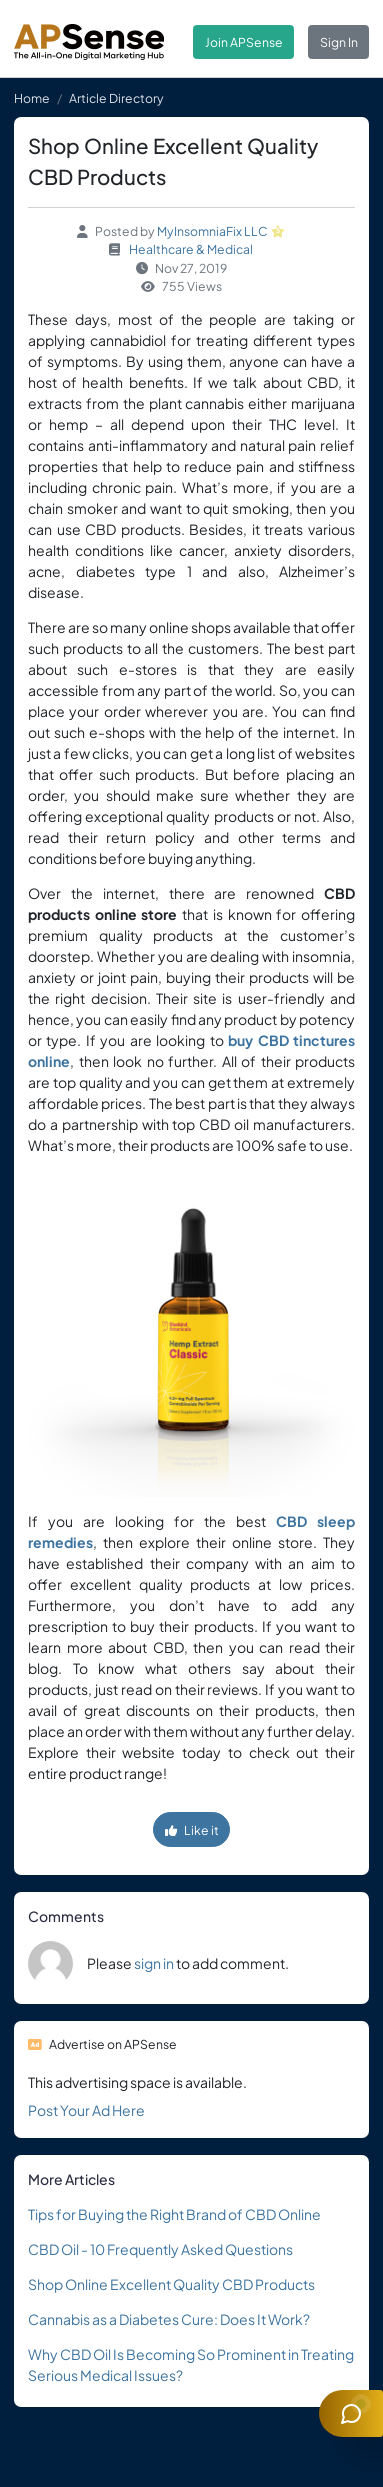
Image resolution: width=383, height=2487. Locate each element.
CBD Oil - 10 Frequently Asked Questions (160, 2249)
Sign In (339, 42)
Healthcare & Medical (191, 249)
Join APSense (244, 42)
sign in (154, 1963)
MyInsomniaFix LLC (212, 231)
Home (32, 98)
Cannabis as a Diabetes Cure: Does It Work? (169, 2319)
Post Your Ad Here (86, 2110)
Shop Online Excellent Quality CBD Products (171, 2284)
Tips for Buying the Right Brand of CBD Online (174, 2214)
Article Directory (116, 98)
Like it (192, 1830)
